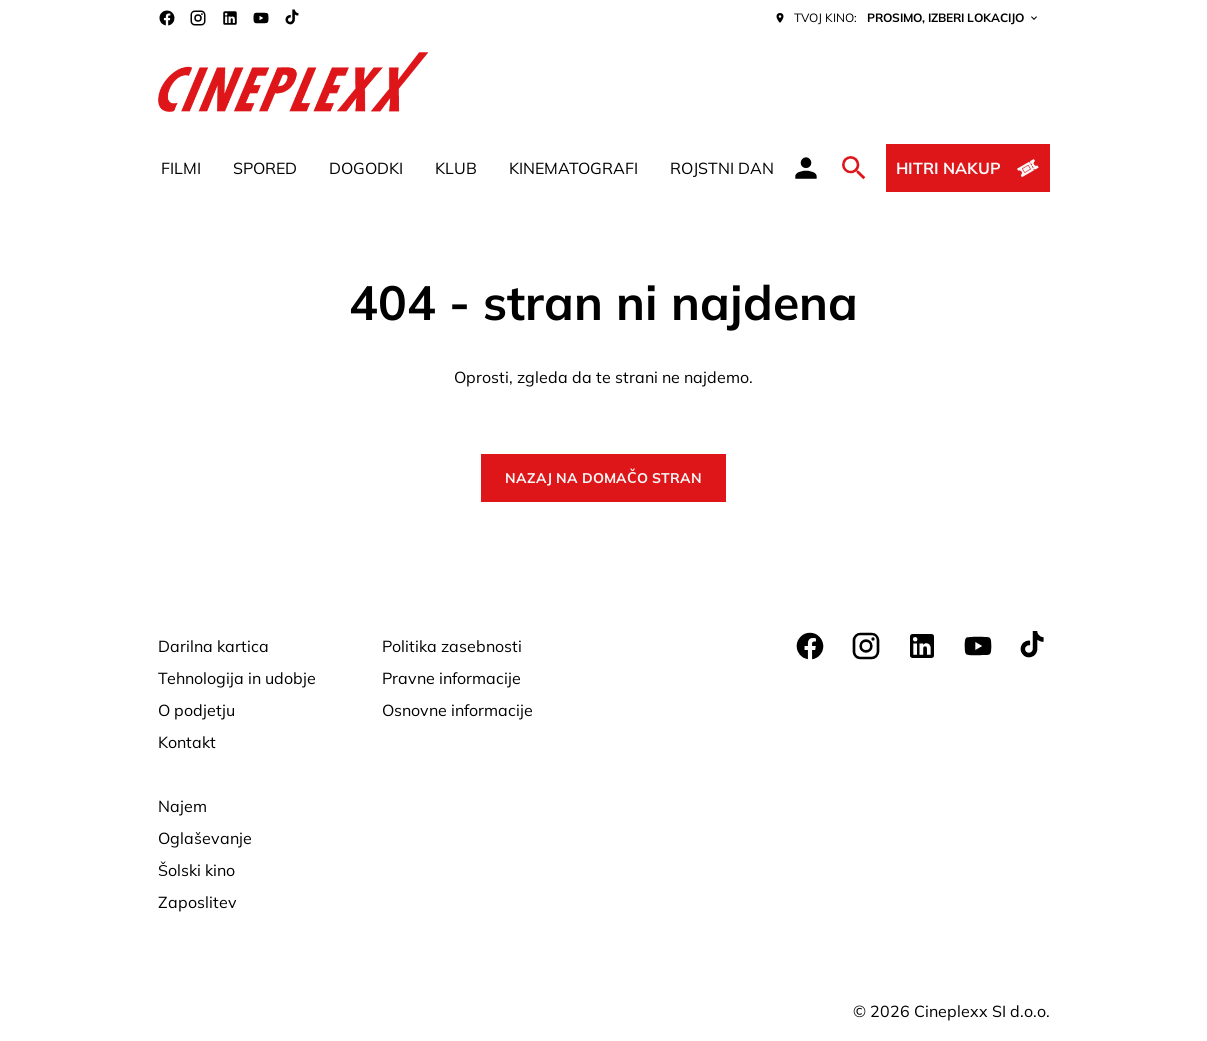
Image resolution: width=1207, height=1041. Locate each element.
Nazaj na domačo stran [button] (603, 478)
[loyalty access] (806, 168)
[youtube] (261, 18)
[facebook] (167, 18)
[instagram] (198, 18)
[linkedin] (230, 18)
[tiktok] (293, 18)
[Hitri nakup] (967, 168)
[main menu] (467, 168)
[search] (854, 168)
